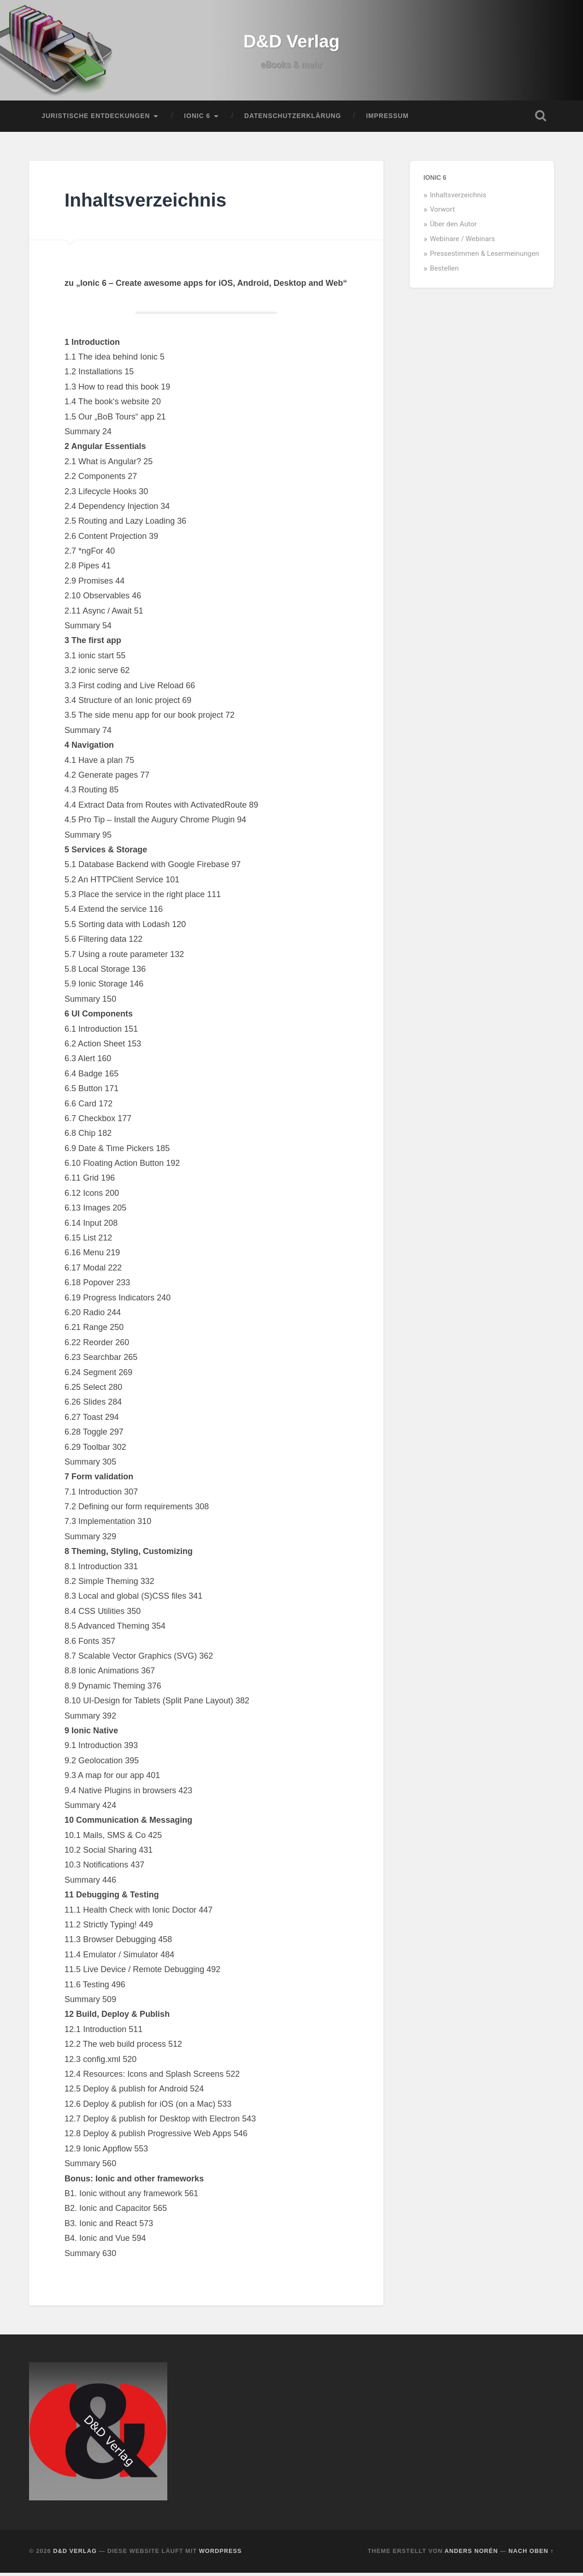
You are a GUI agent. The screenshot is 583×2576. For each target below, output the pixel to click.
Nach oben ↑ (531, 2554)
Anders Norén (471, 2554)
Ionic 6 (197, 119)
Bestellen (444, 272)
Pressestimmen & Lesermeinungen (484, 257)
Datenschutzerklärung (292, 119)
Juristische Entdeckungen (95, 119)
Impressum (387, 119)
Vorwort (442, 213)
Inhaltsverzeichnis (458, 198)
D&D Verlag (291, 42)
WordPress (220, 2554)
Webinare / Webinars (462, 242)
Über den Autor (453, 228)
